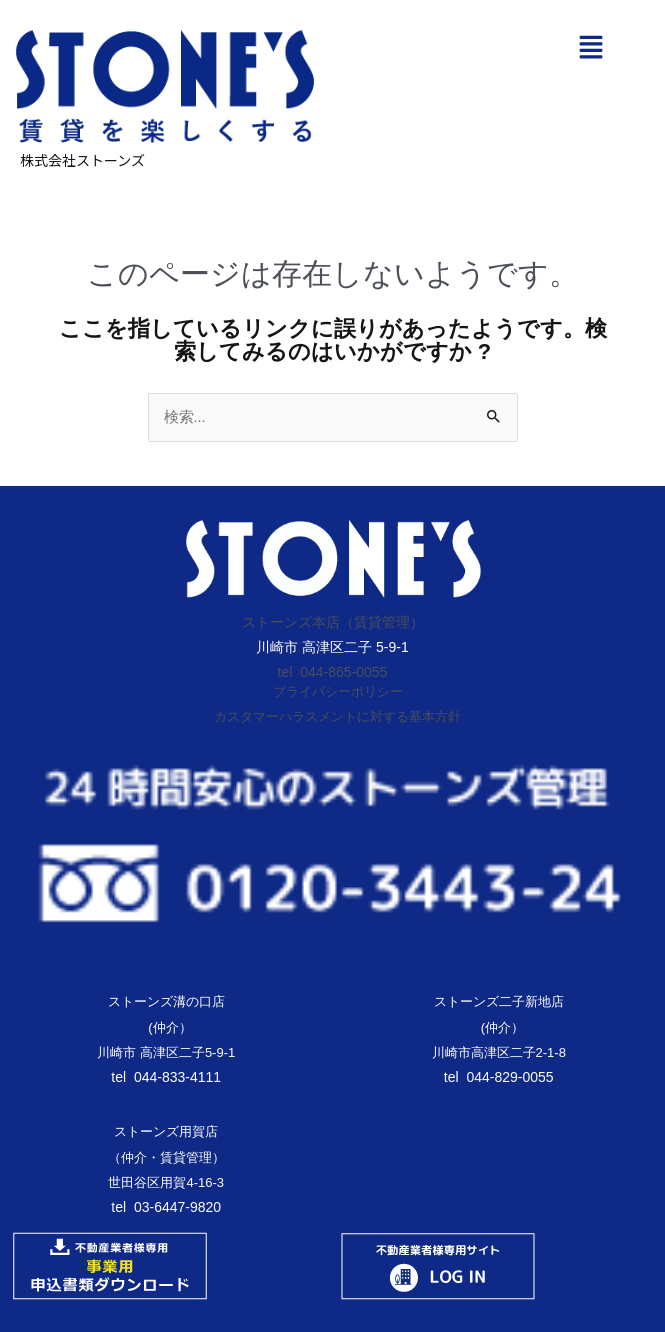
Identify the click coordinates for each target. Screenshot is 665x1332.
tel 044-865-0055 (333, 672)
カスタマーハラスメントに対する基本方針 (337, 716)
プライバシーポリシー (338, 691)
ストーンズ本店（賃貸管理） (333, 622)
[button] (590, 49)
